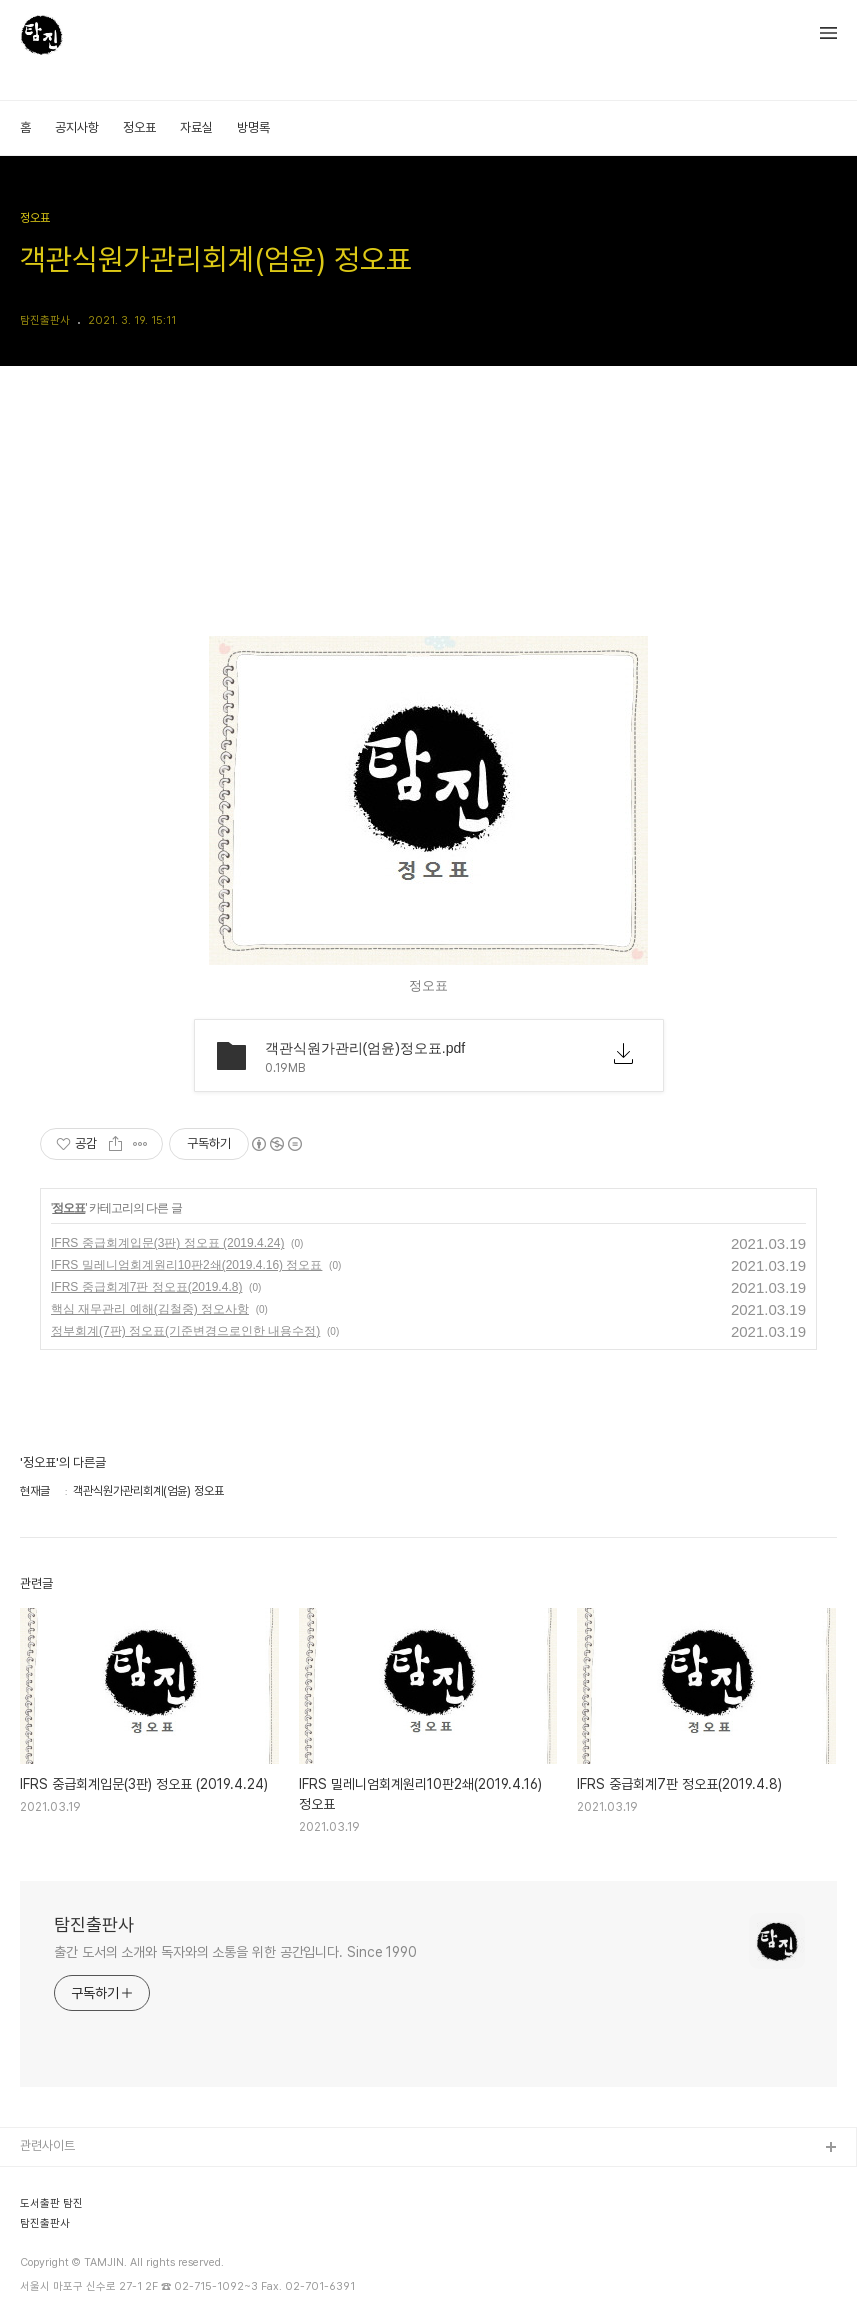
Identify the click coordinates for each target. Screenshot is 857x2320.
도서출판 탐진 (51, 2204)
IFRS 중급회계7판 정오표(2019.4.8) (146, 1287)
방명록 (253, 127)
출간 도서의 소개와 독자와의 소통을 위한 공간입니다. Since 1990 (235, 1952)
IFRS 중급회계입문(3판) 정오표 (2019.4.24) (167, 1243)
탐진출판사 (94, 1924)
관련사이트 (47, 2145)
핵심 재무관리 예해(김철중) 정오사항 (150, 1309)
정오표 (139, 127)
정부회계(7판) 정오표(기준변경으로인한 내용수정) (185, 1331)
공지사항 (77, 127)
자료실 (196, 127)
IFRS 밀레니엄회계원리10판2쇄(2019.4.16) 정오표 (186, 1265)
